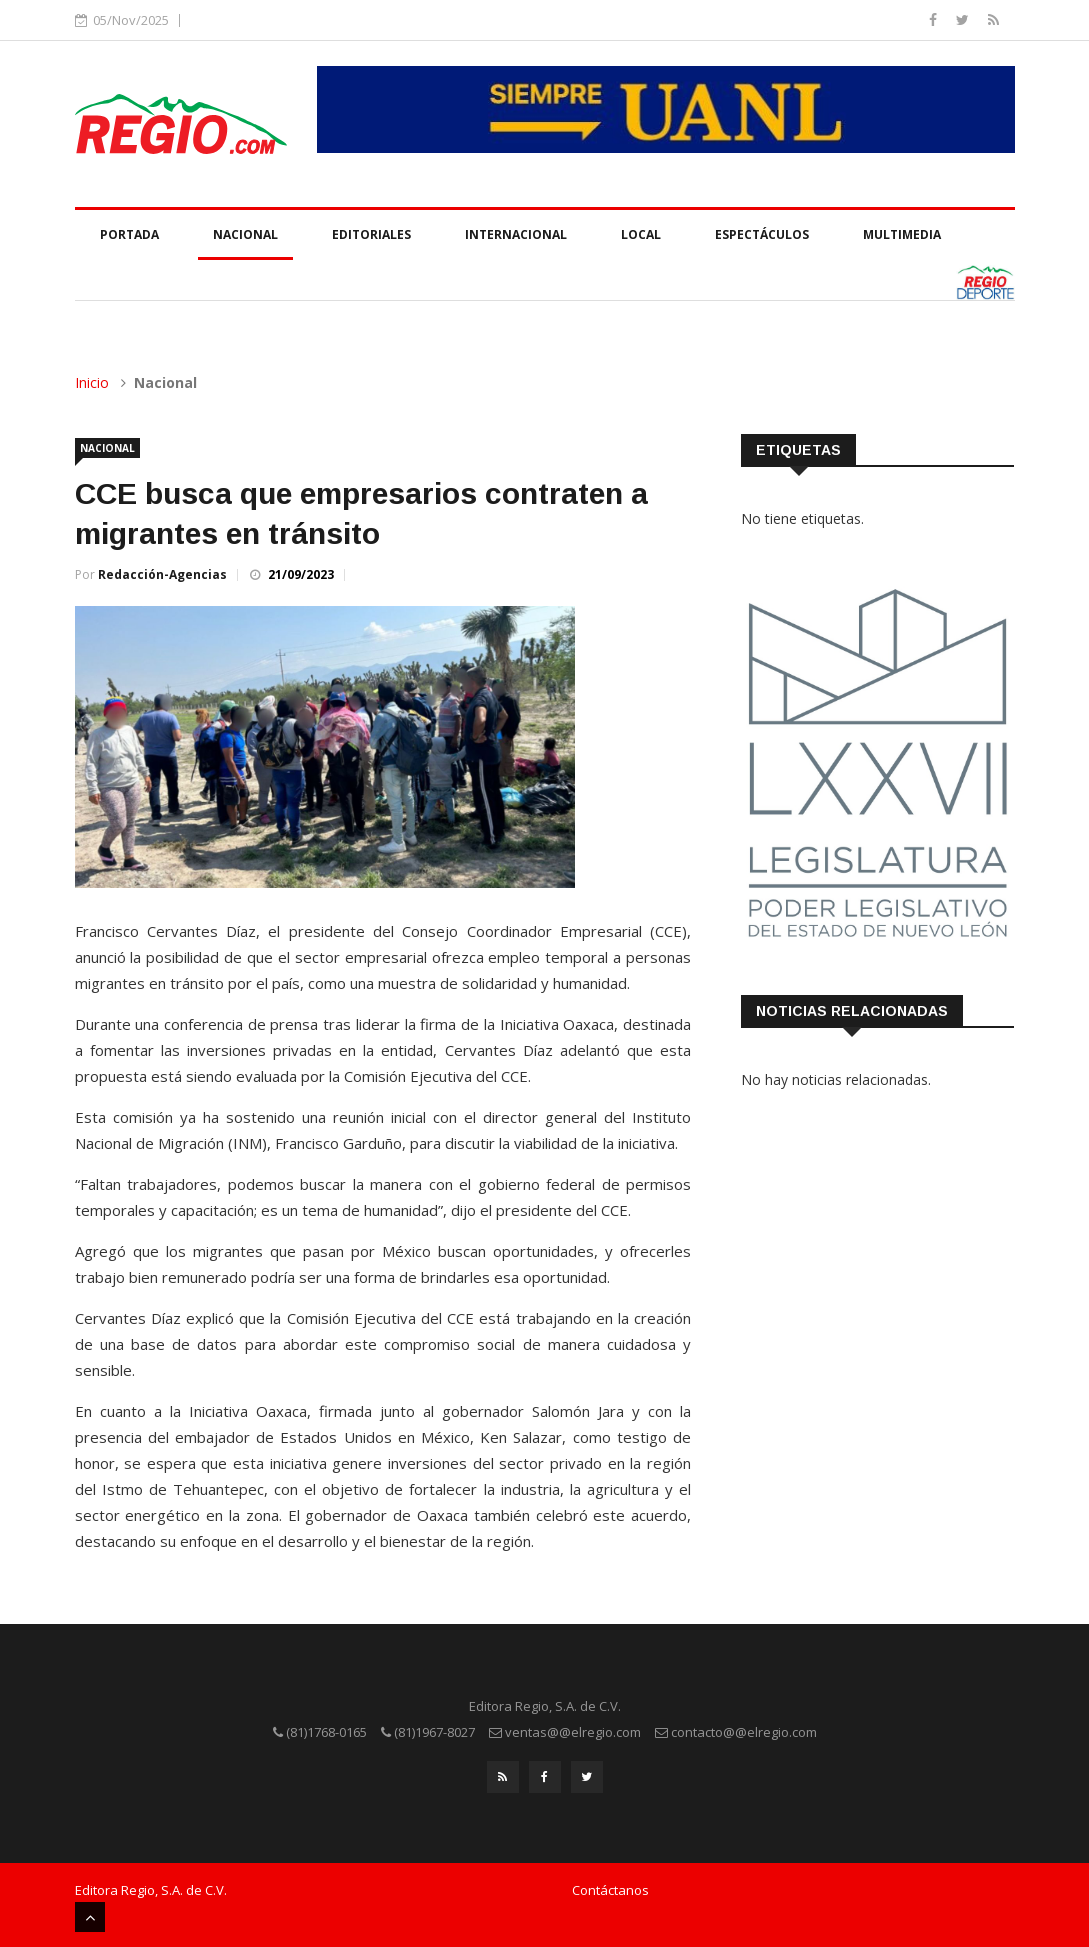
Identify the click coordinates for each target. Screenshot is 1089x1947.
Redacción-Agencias (162, 574)
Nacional (245, 234)
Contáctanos (610, 1890)
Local (641, 234)
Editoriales (371, 234)
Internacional (516, 234)
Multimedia (902, 234)
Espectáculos (762, 234)
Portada (129, 234)
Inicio (92, 382)
